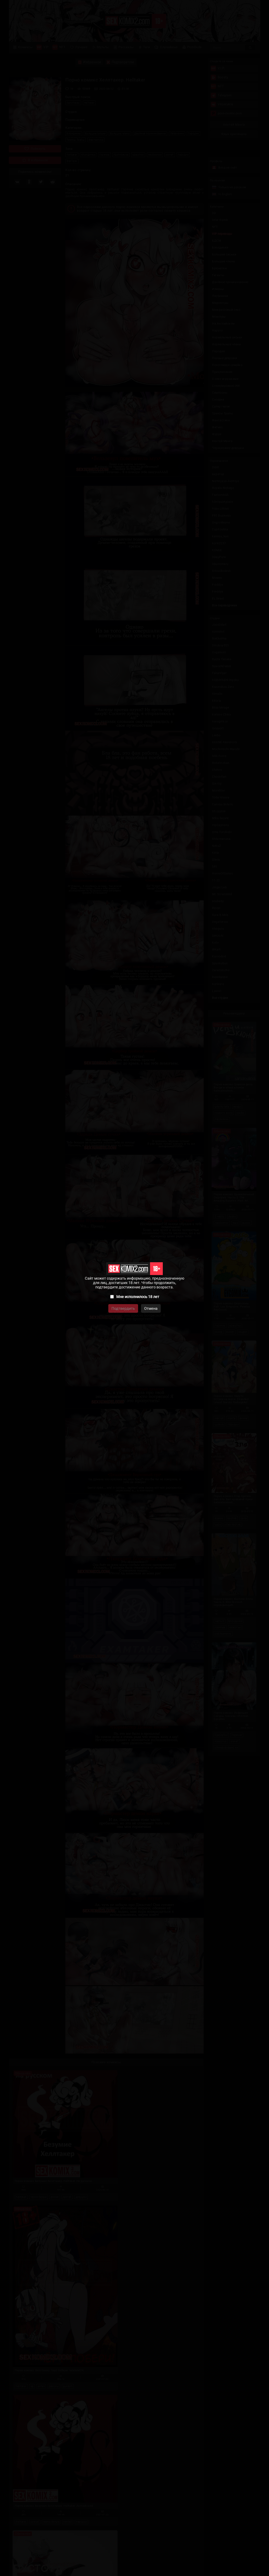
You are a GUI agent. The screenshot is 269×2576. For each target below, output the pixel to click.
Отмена (151, 1308)
